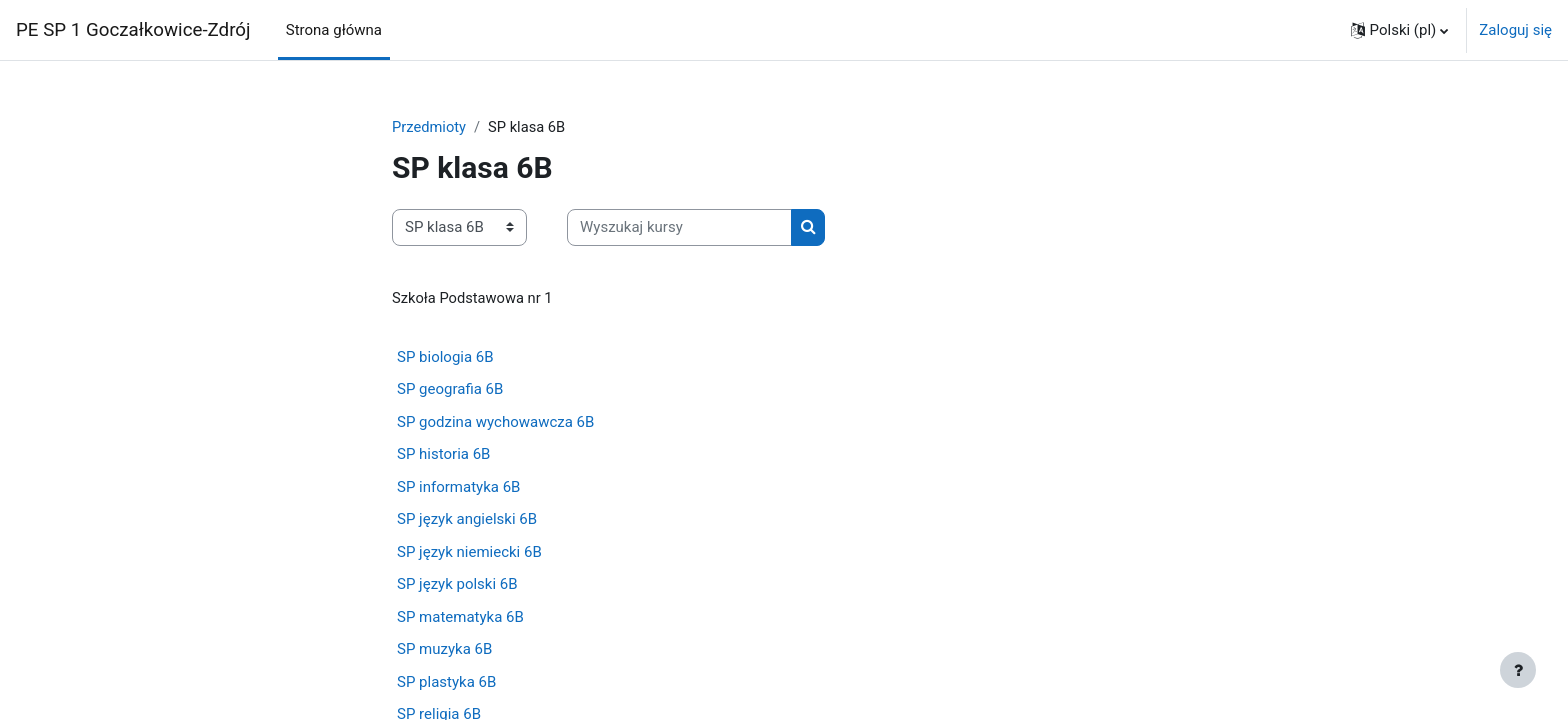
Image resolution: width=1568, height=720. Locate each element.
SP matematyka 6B (460, 618)
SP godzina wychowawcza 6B (495, 423)
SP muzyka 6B (444, 650)
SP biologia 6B (445, 358)
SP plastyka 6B (446, 683)
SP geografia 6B (450, 390)
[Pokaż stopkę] (1518, 670)
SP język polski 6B (457, 585)
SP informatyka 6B (458, 488)
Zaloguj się (1515, 30)
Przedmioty (430, 127)
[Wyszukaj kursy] (679, 228)
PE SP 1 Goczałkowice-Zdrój (133, 30)
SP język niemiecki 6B (469, 553)
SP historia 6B (443, 455)
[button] (1400, 30)
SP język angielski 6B (467, 520)
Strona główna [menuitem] (334, 30)
